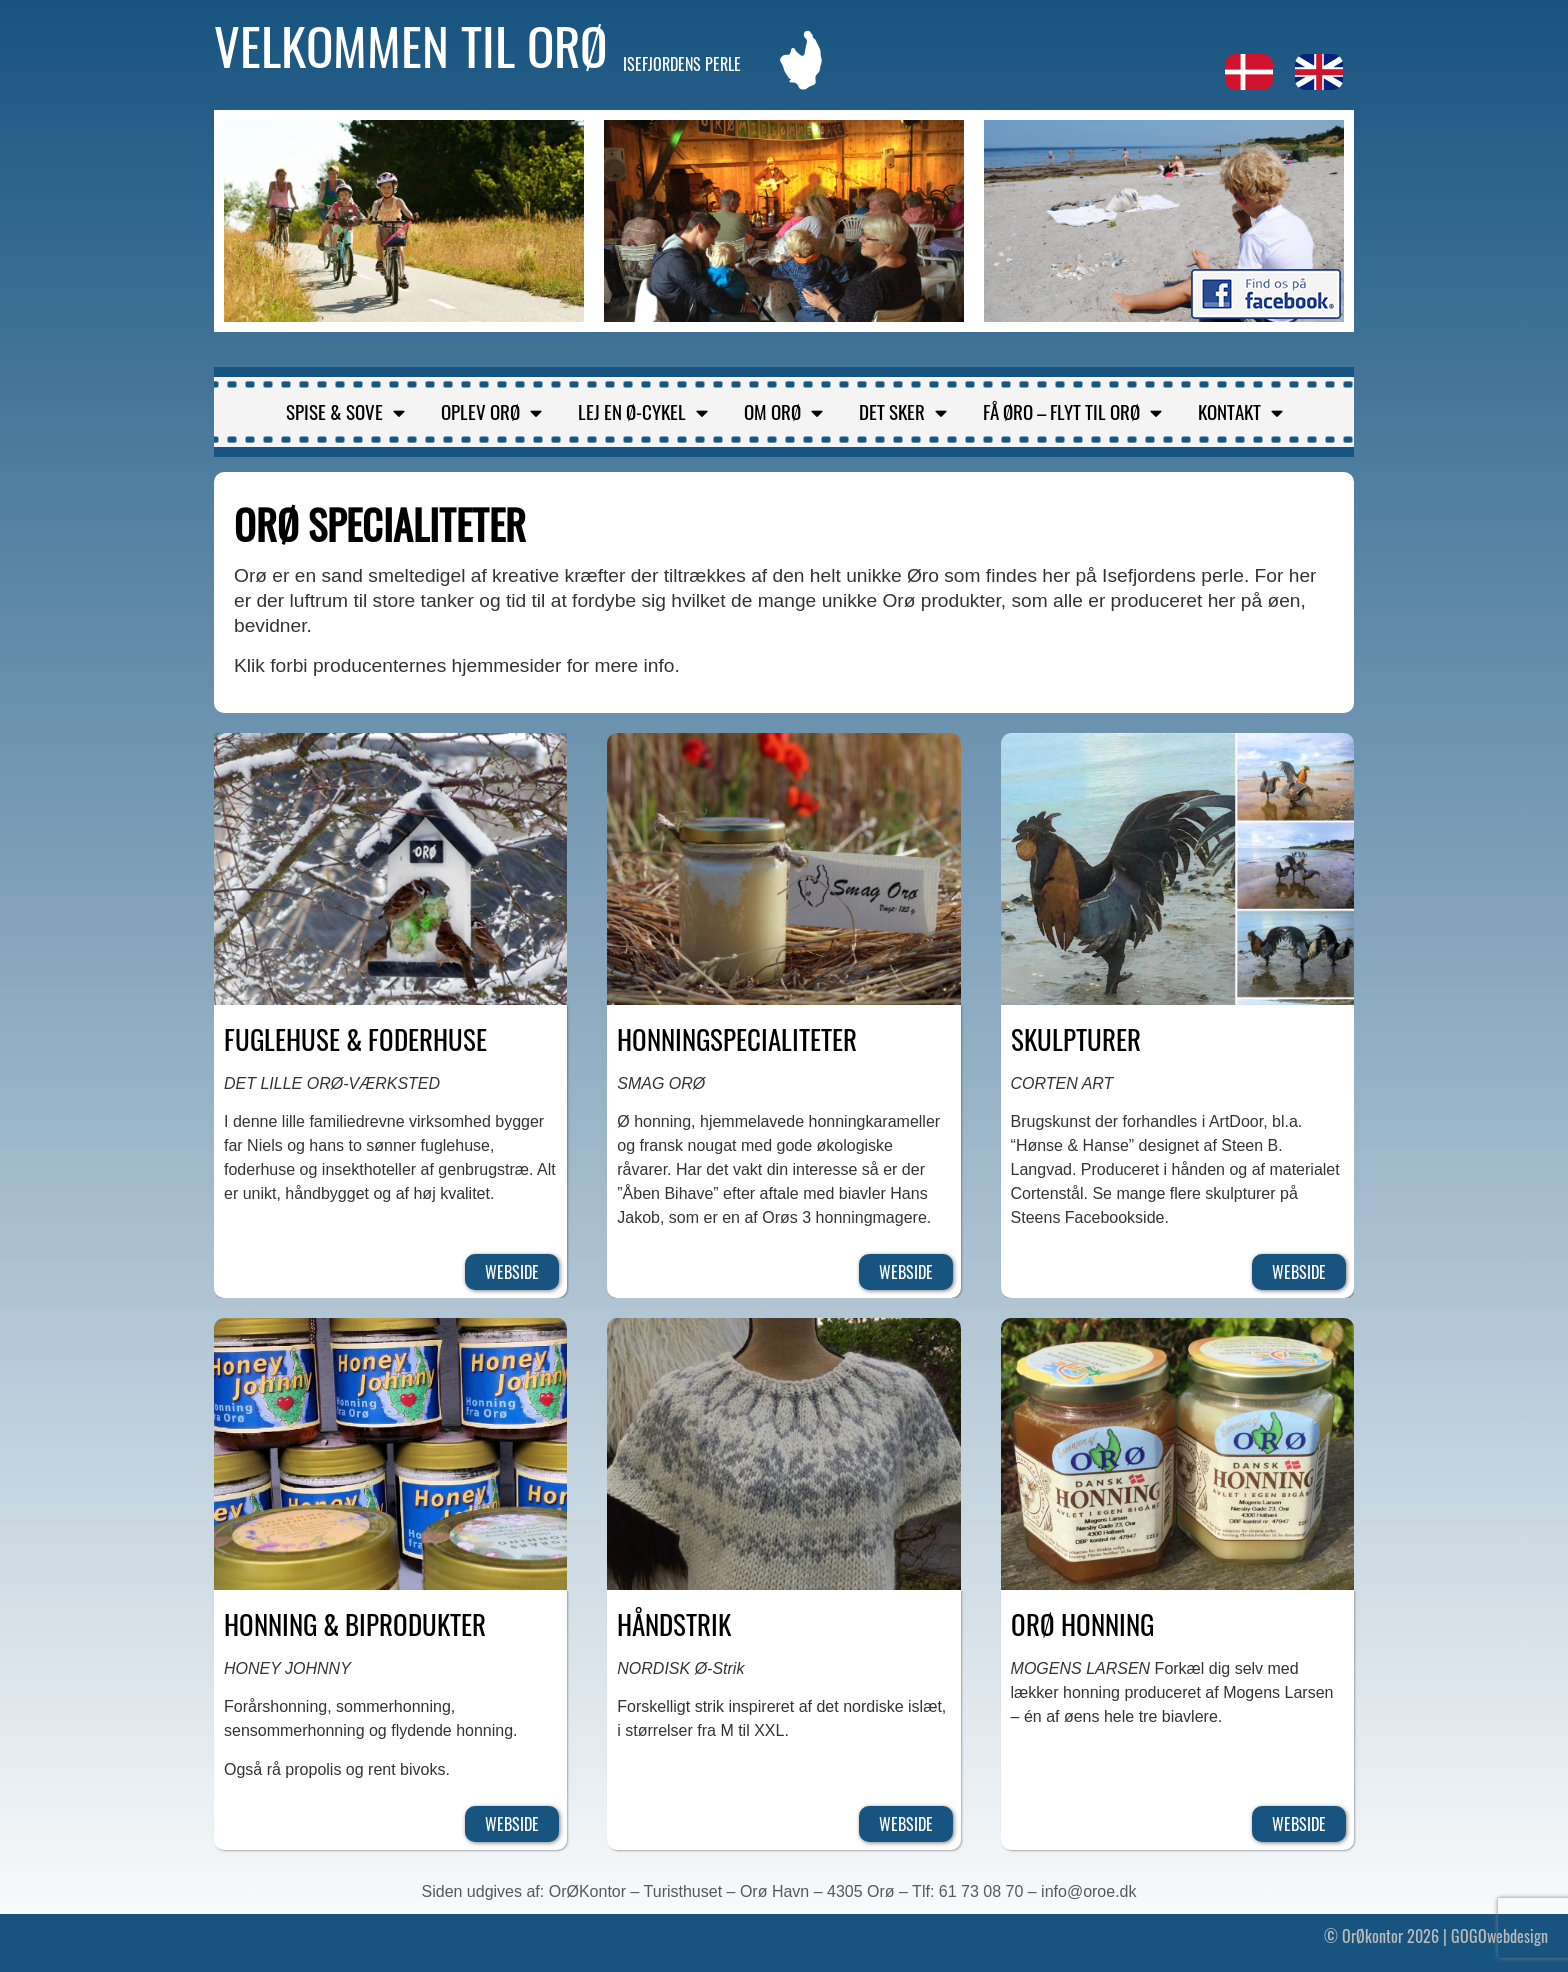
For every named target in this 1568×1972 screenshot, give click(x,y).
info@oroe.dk (1088, 1891)
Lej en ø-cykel (643, 412)
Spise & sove (345, 412)
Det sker (903, 412)
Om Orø (783, 412)
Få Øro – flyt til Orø (1072, 412)
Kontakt (1240, 412)
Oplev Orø (491, 412)
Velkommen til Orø (411, 45)
